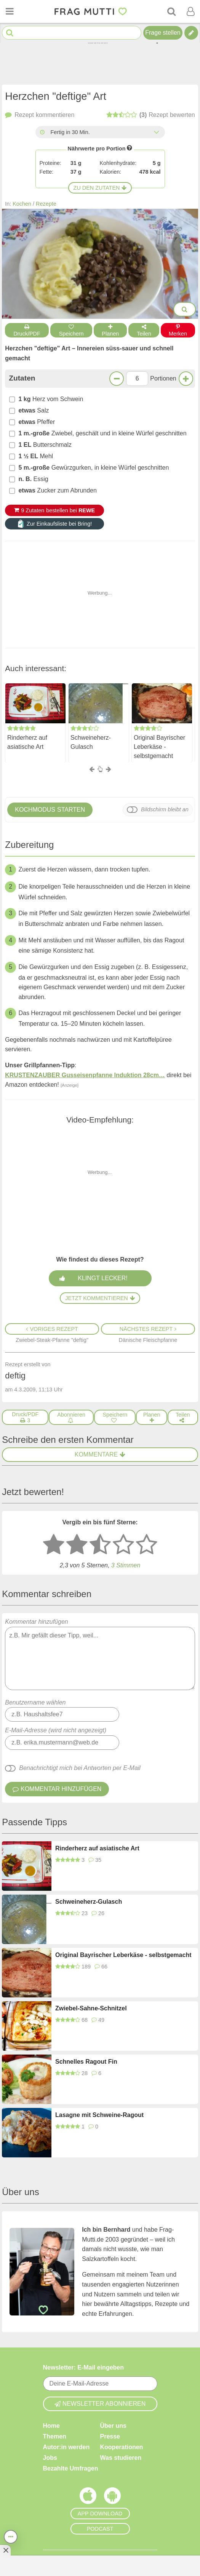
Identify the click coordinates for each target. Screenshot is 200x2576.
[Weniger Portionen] (116, 378)
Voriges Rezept (52, 1329)
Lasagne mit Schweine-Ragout (99, 2115)
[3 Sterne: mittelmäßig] (100, 1545)
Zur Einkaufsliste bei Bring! (54, 524)
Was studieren (121, 2457)
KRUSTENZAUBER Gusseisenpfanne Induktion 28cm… (85, 1075)
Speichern (71, 330)
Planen (110, 330)
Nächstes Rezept (148, 1329)
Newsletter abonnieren (100, 2403)
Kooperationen (121, 2447)
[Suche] (171, 11)
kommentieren (39, 115)
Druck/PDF (27, 330)
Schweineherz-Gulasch (90, 742)
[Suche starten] (9, 33)
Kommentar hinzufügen (100, 1654)
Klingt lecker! (101, 1278)
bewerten (150, 115)
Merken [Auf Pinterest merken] (178, 330)
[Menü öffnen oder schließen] (9, 11)
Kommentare (100, 1454)
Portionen (163, 378)
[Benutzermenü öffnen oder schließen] (190, 11)
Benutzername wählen (35, 1702)
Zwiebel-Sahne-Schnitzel (91, 2008)
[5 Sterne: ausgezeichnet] (146, 1545)
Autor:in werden (66, 2447)
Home (51, 2425)
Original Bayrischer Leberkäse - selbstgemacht (159, 746)
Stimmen (125, 1565)
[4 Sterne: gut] (123, 1545)
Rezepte (46, 204)
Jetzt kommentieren (99, 1298)
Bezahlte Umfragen (70, 2468)
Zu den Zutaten (100, 188)
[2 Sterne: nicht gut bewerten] (77, 1545)
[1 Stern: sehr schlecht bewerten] (53, 1545)
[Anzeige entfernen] (5, 2550)
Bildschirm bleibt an (165, 809)
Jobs (50, 2457)
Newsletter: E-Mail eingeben (83, 2367)
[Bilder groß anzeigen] (184, 309)
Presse (110, 2436)
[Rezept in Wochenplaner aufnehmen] (151, 1417)
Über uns (113, 2425)
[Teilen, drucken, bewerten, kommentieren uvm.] (11, 2537)
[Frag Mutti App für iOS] (88, 2497)
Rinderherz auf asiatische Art (27, 742)
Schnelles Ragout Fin (86, 2061)
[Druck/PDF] (25, 1417)
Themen (54, 2436)
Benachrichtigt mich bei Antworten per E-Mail (80, 1768)
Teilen (143, 330)
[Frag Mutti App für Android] (112, 2497)
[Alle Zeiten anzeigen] (156, 132)
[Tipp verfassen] (191, 33)
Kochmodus (50, 809)
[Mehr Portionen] (186, 378)
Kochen (22, 204)
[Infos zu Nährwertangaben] (129, 148)
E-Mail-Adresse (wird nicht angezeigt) (55, 1730)
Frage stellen (163, 32)
